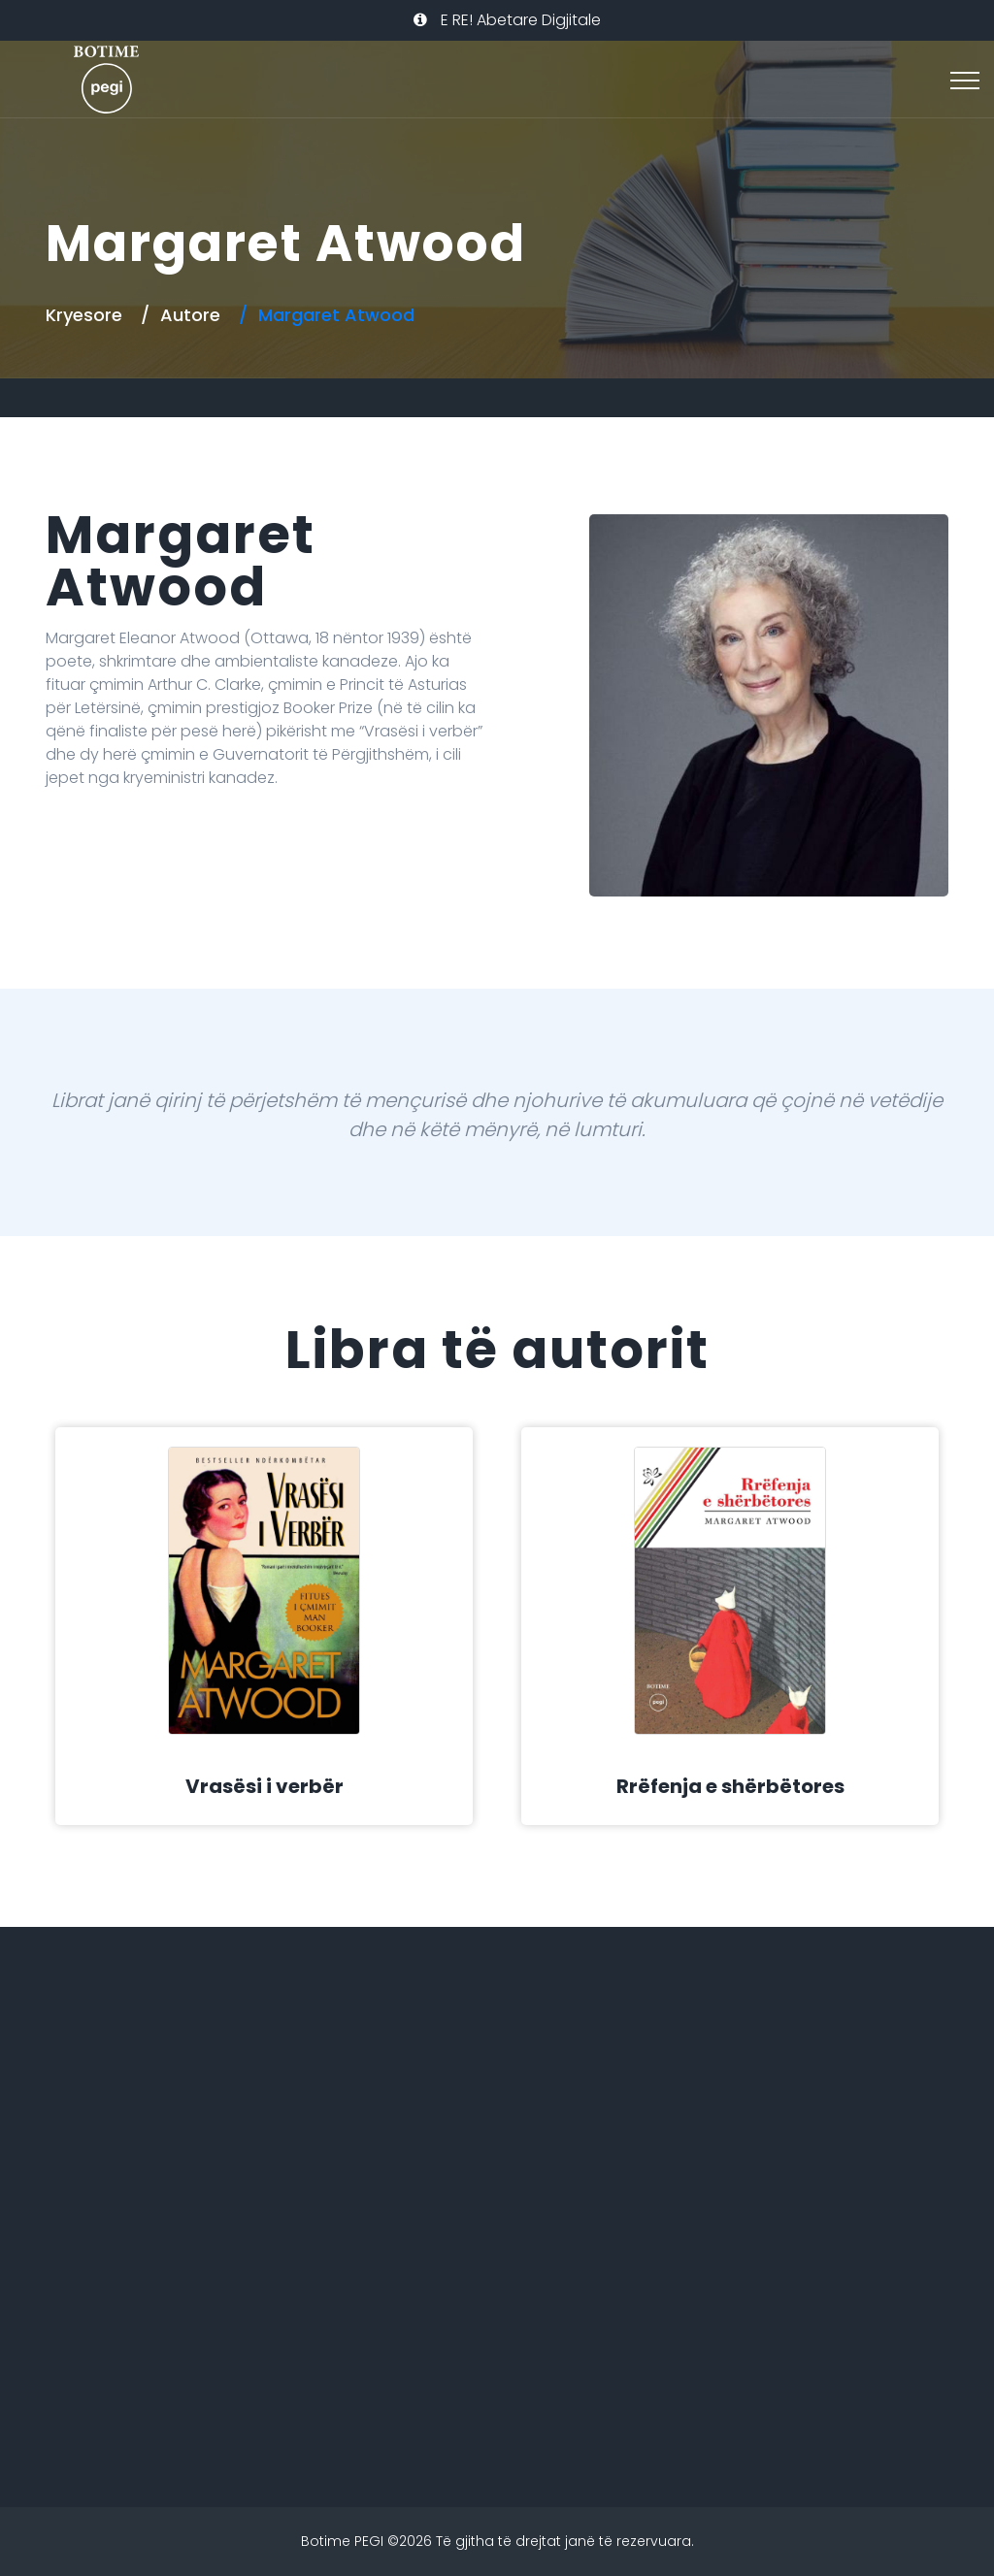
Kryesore (84, 315)
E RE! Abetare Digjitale (507, 20)
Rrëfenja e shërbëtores (730, 1786)
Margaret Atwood (336, 315)
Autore (190, 315)
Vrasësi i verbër (264, 1786)
